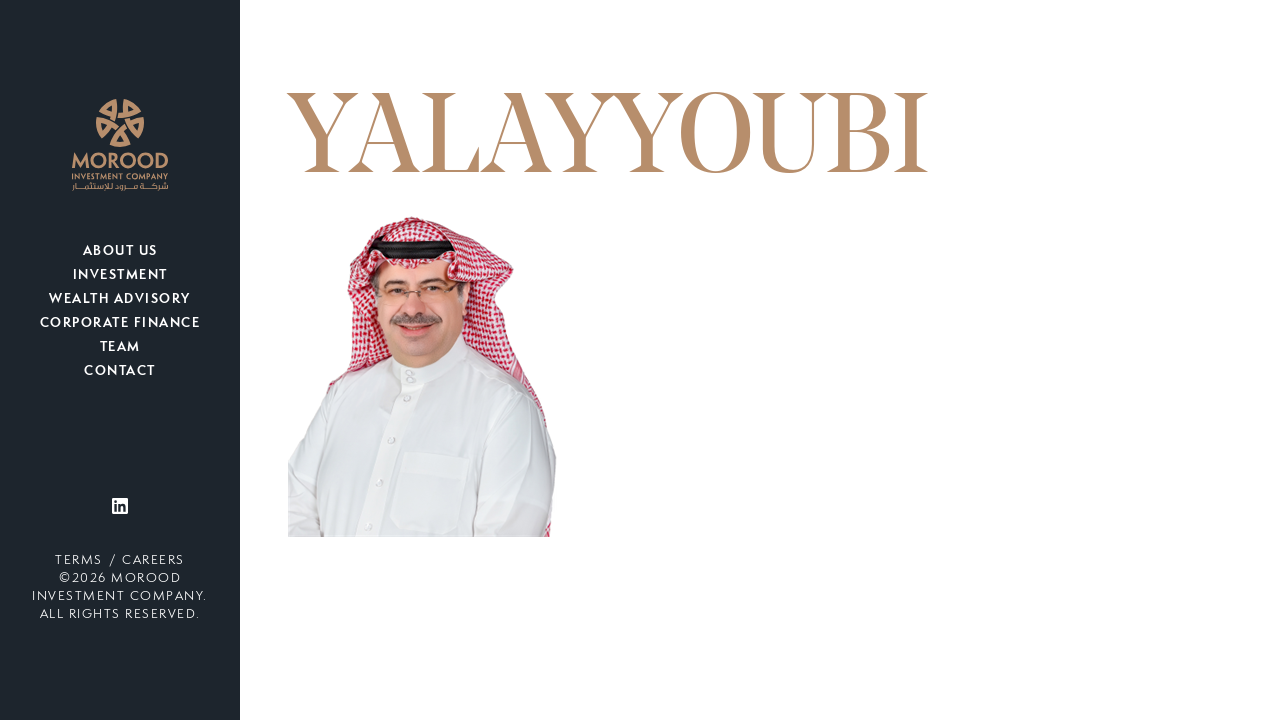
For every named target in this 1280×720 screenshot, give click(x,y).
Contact (120, 372)
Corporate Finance (120, 324)
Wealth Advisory (120, 300)
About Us (120, 252)
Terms (79, 561)
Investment (120, 276)
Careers (153, 561)
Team (120, 348)
